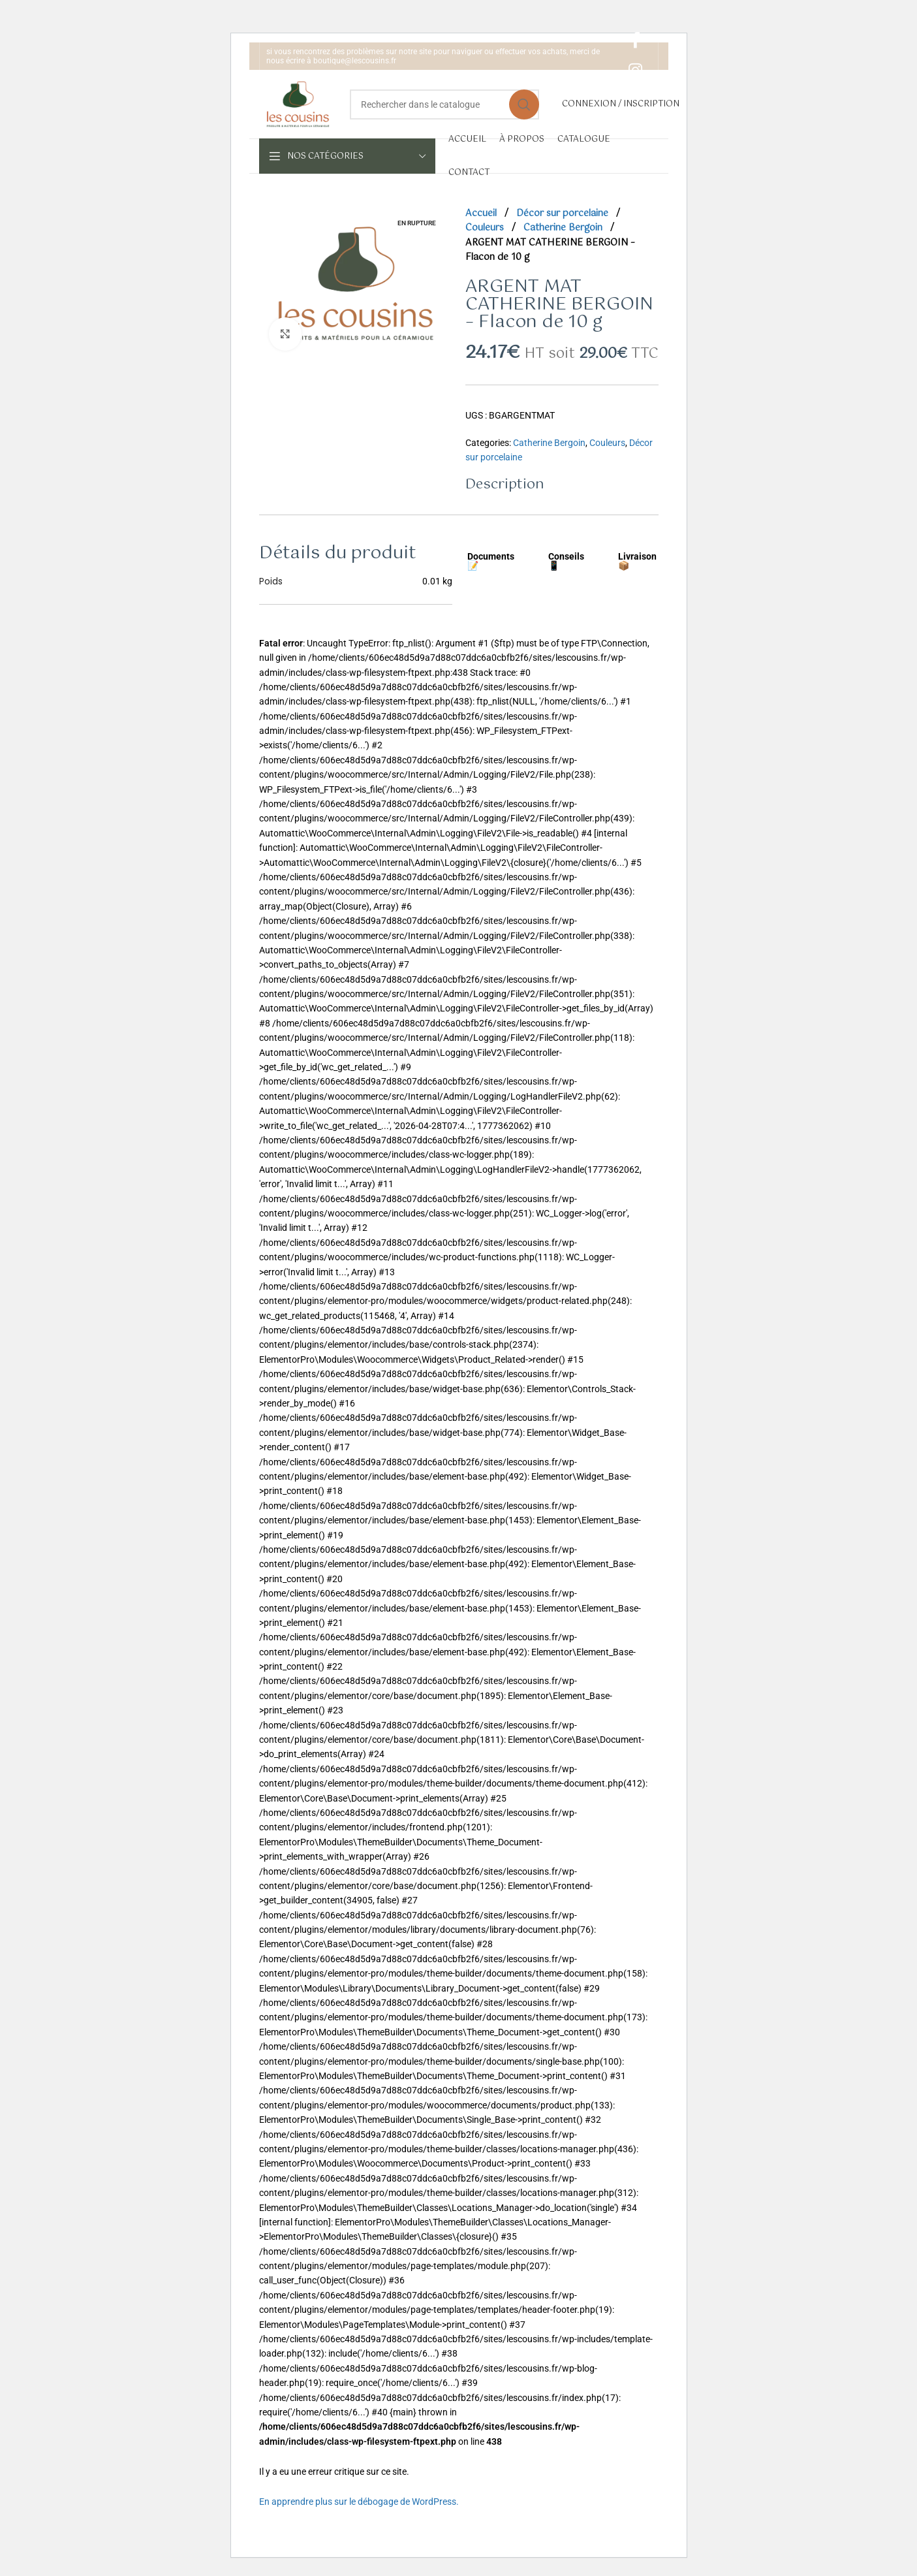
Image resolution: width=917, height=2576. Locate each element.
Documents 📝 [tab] (490, 561)
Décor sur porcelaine (563, 213)
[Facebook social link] (635, 41)
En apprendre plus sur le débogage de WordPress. (359, 2501)
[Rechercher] (444, 104)
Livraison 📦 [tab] (637, 561)
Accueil (482, 213)
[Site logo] (298, 103)
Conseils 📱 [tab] (566, 561)
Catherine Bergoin (564, 228)
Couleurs (485, 228)
